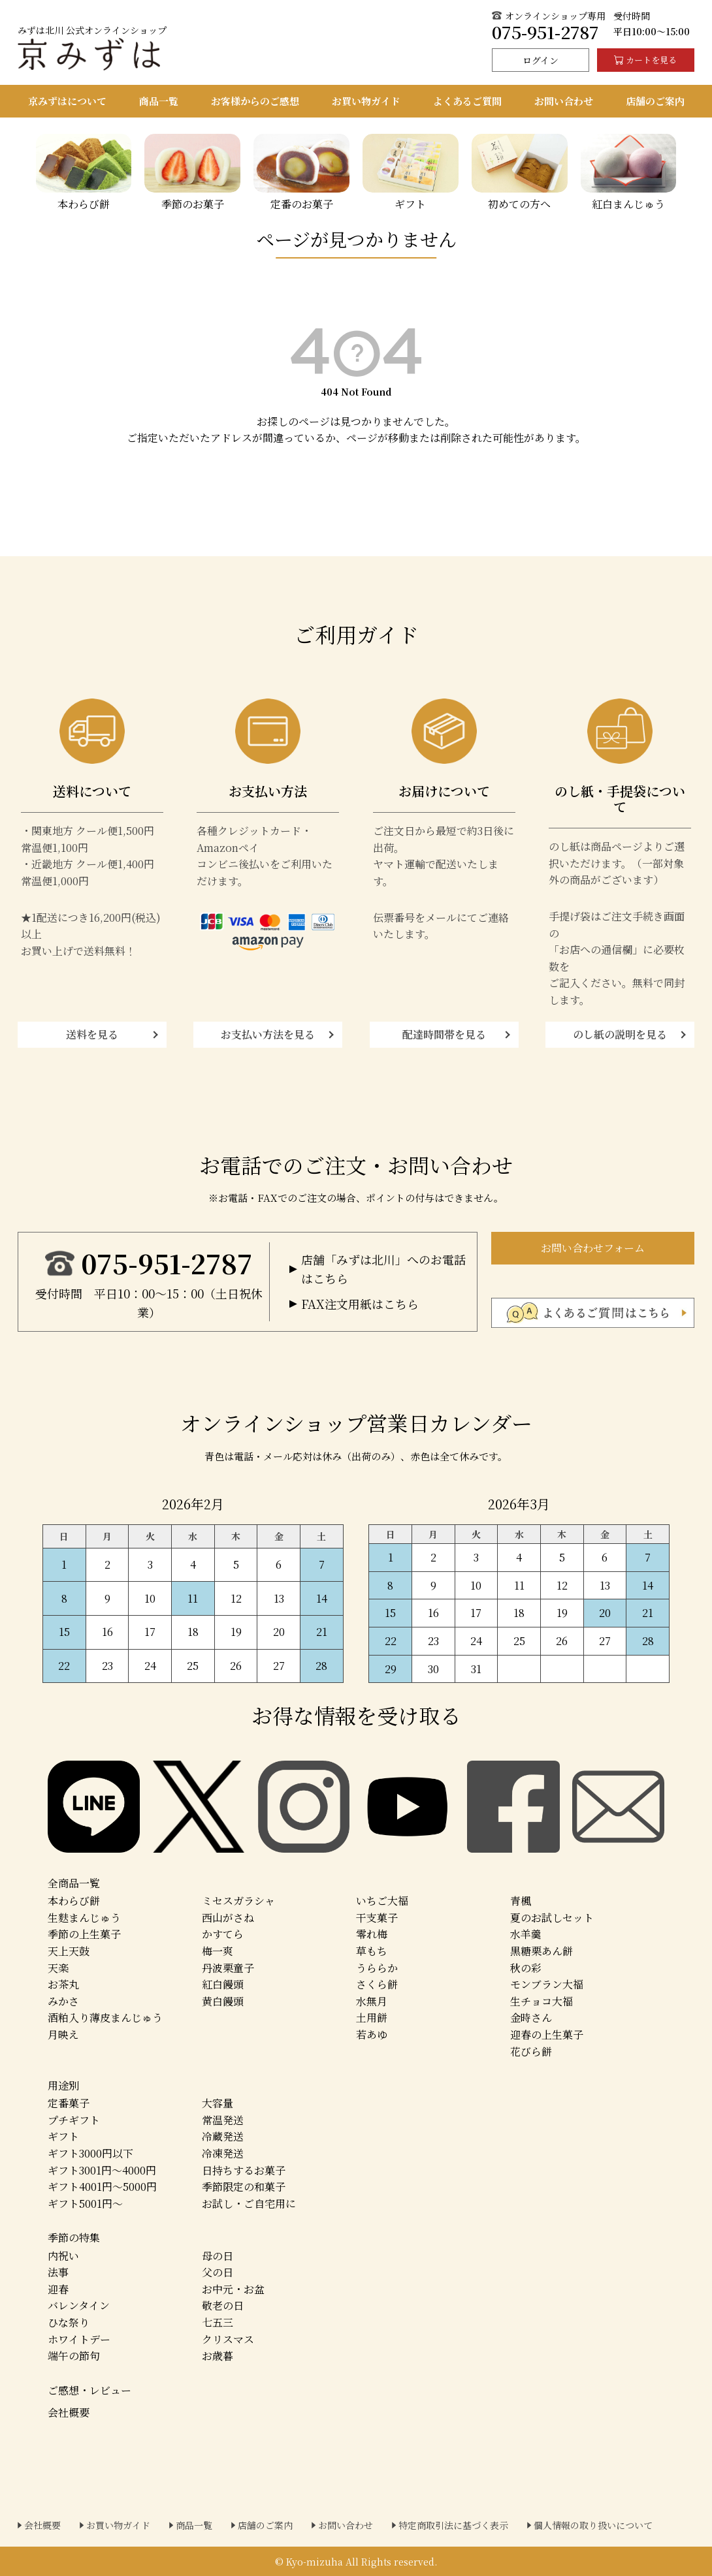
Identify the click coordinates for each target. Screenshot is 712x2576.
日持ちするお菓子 (243, 2170)
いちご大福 (382, 1900)
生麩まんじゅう (84, 1917)
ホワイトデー (79, 2339)
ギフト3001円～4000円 (102, 2170)
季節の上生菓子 (84, 1933)
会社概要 (68, 2412)
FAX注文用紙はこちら (360, 1303)
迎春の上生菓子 (546, 2034)
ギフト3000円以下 (90, 2153)
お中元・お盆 (233, 2289)
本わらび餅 (74, 1900)
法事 (58, 2272)
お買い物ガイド (118, 2525)
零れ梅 (371, 1933)
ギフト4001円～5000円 (102, 2186)
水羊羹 (526, 1933)
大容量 (217, 2103)
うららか (377, 1967)
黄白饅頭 (223, 2001)
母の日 (217, 2255)
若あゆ (371, 2034)
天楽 (58, 1967)
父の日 (217, 2272)
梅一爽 (217, 1950)
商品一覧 (194, 2525)
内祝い (63, 2255)
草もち (371, 1950)
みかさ (63, 2001)
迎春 (58, 2289)
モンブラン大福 (546, 1984)
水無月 (371, 2001)
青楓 (520, 1900)
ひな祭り (68, 2322)
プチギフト (74, 2120)
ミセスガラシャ (238, 1900)
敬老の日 (223, 2305)
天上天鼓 (68, 1950)
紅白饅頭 (223, 1984)
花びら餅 (531, 2051)
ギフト (63, 2136)
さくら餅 (377, 1984)
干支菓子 (377, 1917)
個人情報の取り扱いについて (593, 2525)
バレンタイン (79, 2305)
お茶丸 (63, 1984)
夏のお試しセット (552, 1917)
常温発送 (223, 2120)
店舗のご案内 (265, 2525)
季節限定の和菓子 (243, 2186)
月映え (63, 2034)
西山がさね (228, 1917)
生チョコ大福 (541, 2001)
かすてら (223, 1933)
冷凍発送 (223, 2153)
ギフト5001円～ (85, 2203)
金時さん (531, 2017)
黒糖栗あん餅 (541, 1950)
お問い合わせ (345, 2525)
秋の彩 (526, 1967)
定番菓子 (68, 2103)
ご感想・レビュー (89, 2390)
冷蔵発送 (223, 2136)
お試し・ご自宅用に (249, 2203)
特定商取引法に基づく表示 (453, 2525)
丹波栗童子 (228, 1967)
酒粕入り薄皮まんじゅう (105, 2017)
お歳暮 (217, 2355)
